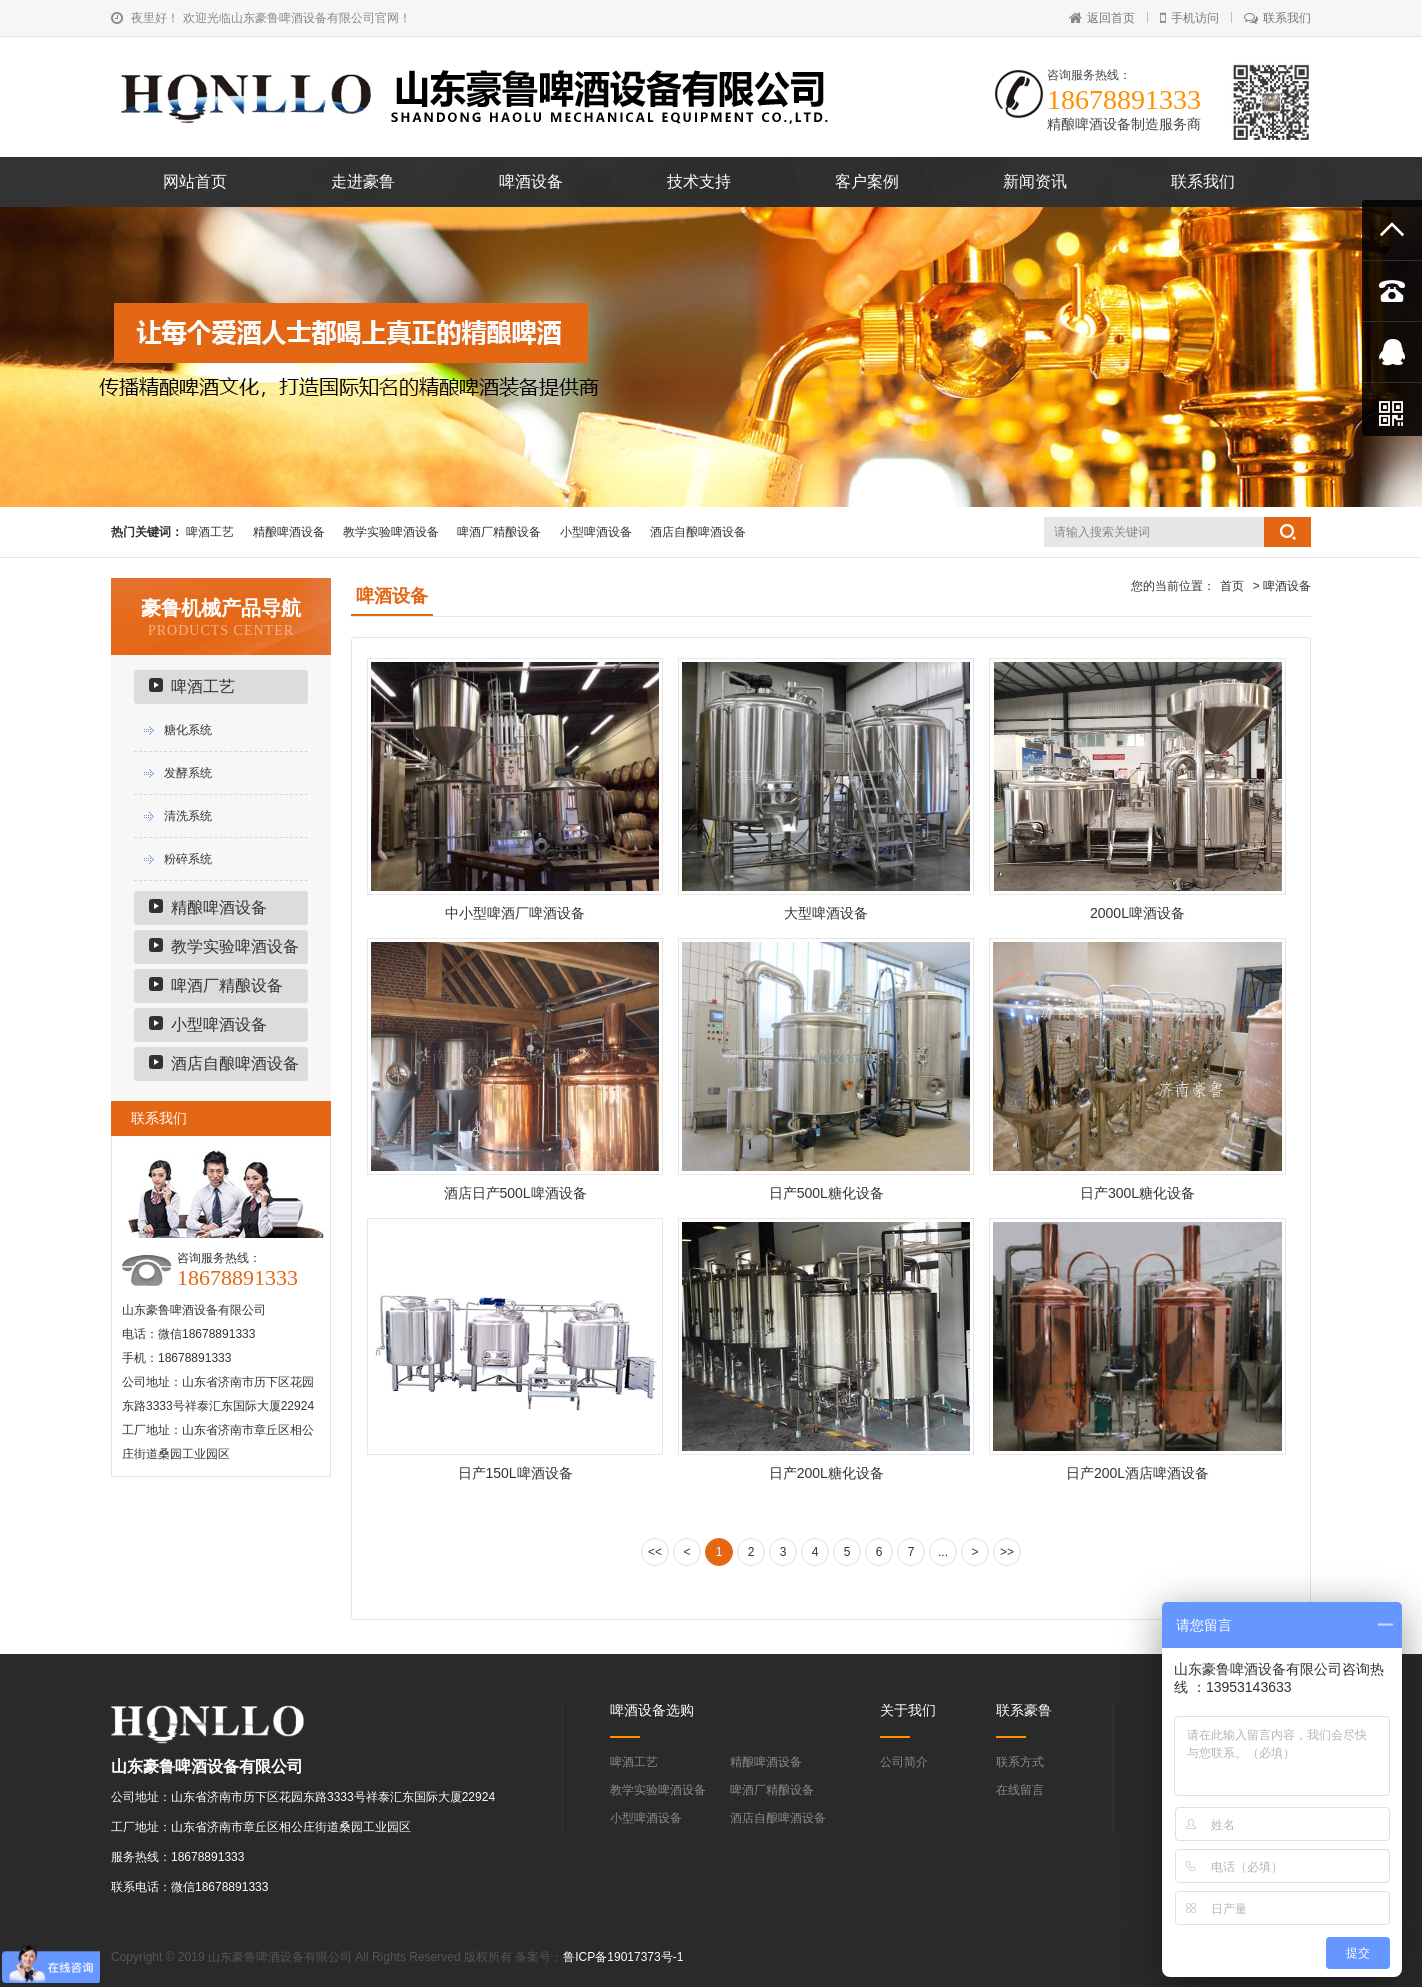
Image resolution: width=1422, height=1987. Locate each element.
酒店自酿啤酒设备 (698, 532)
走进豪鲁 (363, 181)
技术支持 (699, 181)
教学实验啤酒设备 (391, 532)
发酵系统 (188, 773)
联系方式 (1020, 1762)
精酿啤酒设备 (289, 532)
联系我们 (1277, 18)
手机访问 (1189, 18)
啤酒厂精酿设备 (499, 532)
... (943, 1552)
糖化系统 (188, 730)
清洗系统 (188, 816)
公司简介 (904, 1762)
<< (655, 1552)
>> (1007, 1552)
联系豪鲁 (1024, 1710)
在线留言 (1020, 1790)
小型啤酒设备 (596, 532)
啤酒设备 (531, 181)
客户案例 (867, 181)
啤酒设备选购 (652, 1710)
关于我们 (908, 1710)
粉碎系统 (188, 859)
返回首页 (1102, 18)
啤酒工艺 (210, 532)
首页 (1232, 586)
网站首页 (195, 181)
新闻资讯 (1035, 181)
